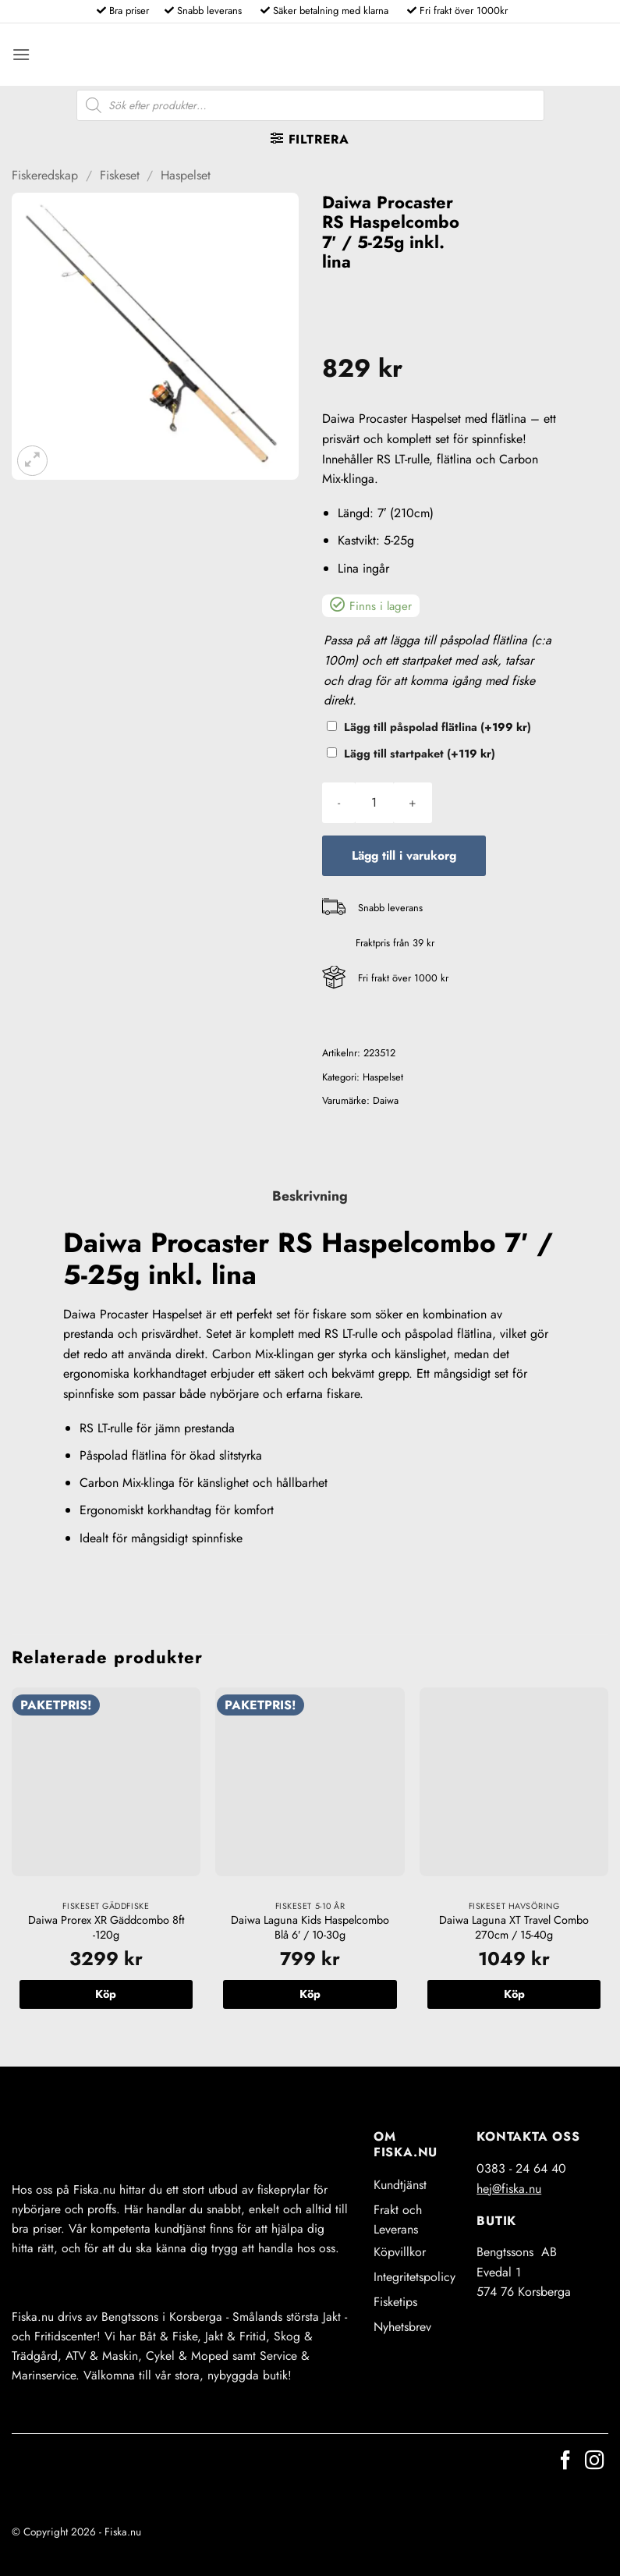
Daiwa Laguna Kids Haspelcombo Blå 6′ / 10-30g (310, 1927)
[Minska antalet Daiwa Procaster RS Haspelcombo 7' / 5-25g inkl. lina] (339, 802)
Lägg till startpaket (419, 753)
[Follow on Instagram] (594, 2461)
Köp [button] (105, 1994)
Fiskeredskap (45, 175)
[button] (21, 54)
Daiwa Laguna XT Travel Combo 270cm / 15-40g (514, 1927)
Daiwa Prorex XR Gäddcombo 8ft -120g (106, 1927)
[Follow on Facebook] (565, 2461)
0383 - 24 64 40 (521, 2168)
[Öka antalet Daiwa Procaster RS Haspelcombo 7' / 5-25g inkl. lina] (412, 802)
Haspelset (186, 175)
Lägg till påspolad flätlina (437, 727)
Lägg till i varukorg (404, 855)
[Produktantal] (374, 802)
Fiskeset (120, 175)
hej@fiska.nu (509, 2189)
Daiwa (386, 1100)
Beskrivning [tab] (310, 1196)
